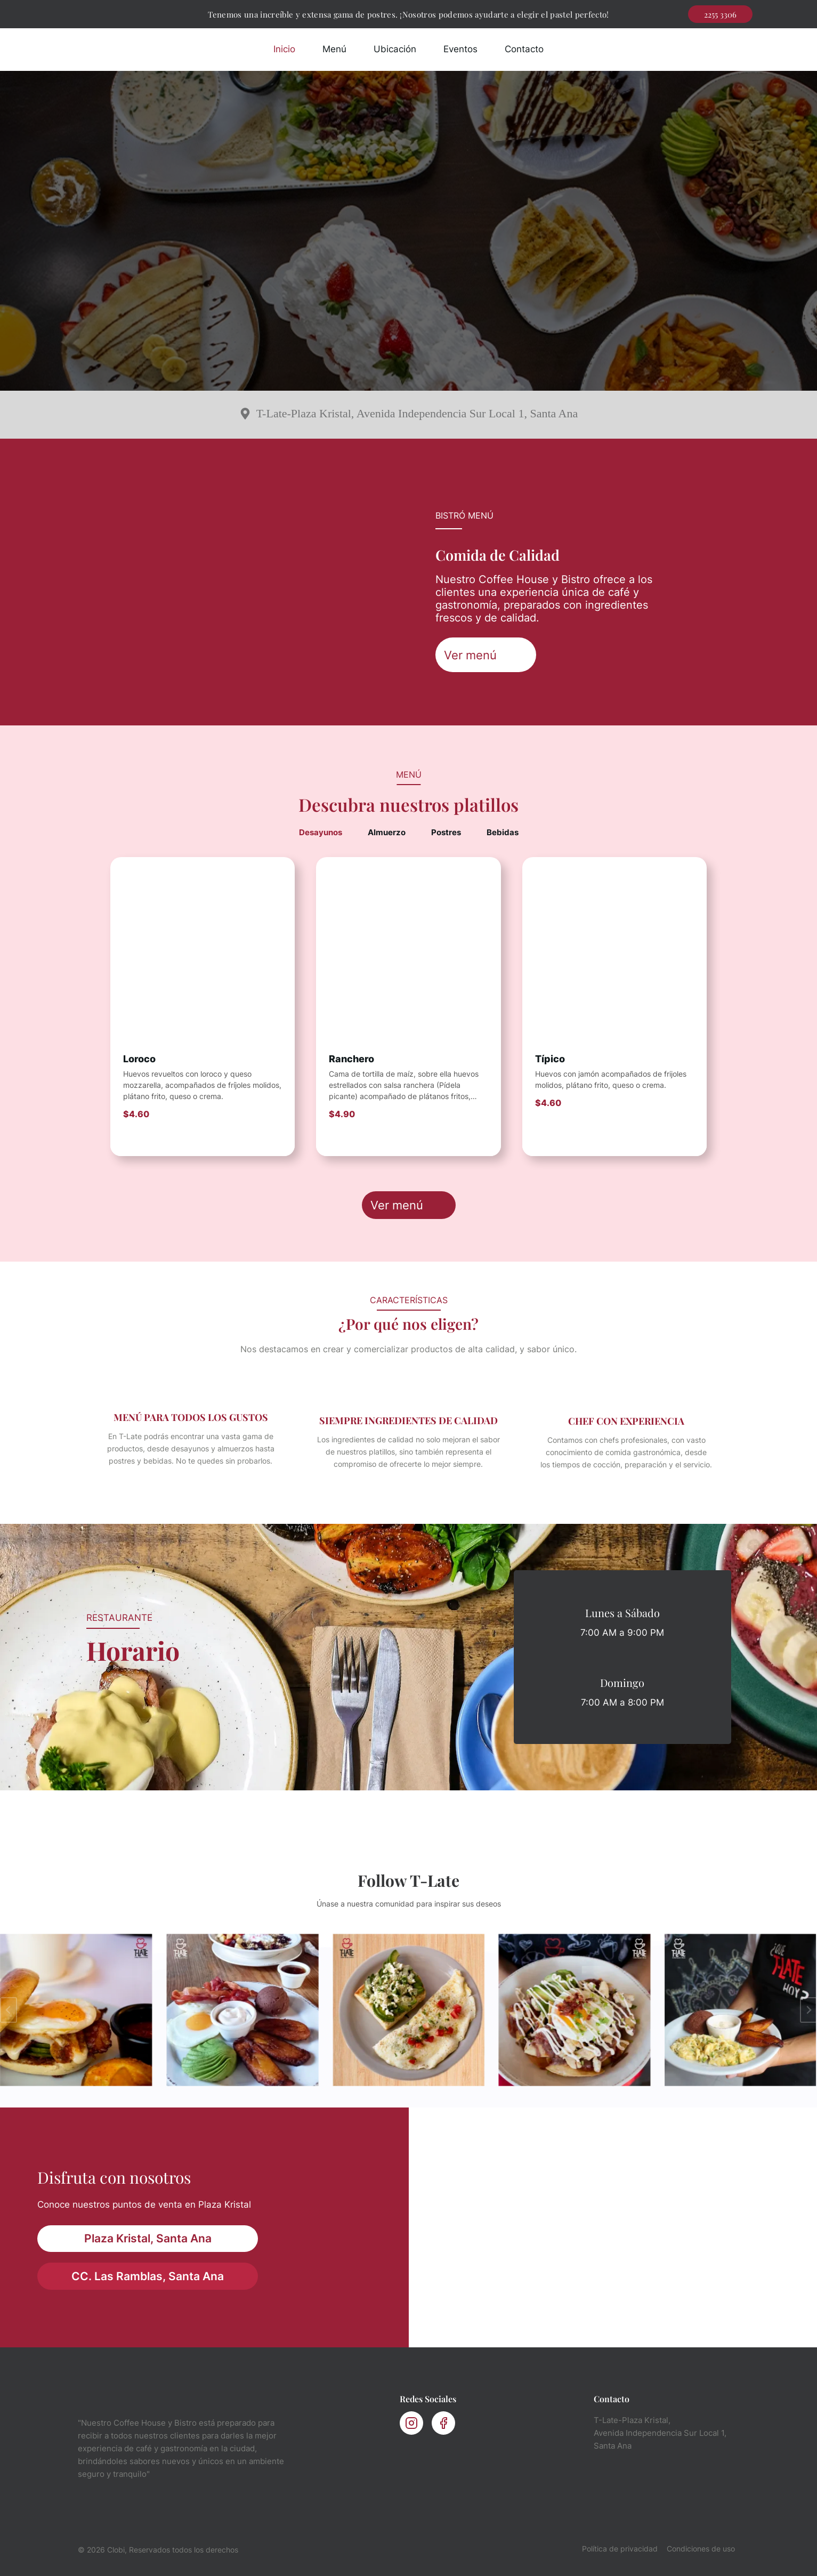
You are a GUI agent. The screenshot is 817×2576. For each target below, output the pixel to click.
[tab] (320, 833)
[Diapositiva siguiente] (808, 2010)
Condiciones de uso (701, 2548)
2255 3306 (720, 14)
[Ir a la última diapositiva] (8, 2010)
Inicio (284, 49)
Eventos (460, 49)
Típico (550, 1058)
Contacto (524, 49)
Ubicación (395, 49)
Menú (334, 49)
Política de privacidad (620, 2548)
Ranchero (351, 1058)
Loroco (139, 1058)
